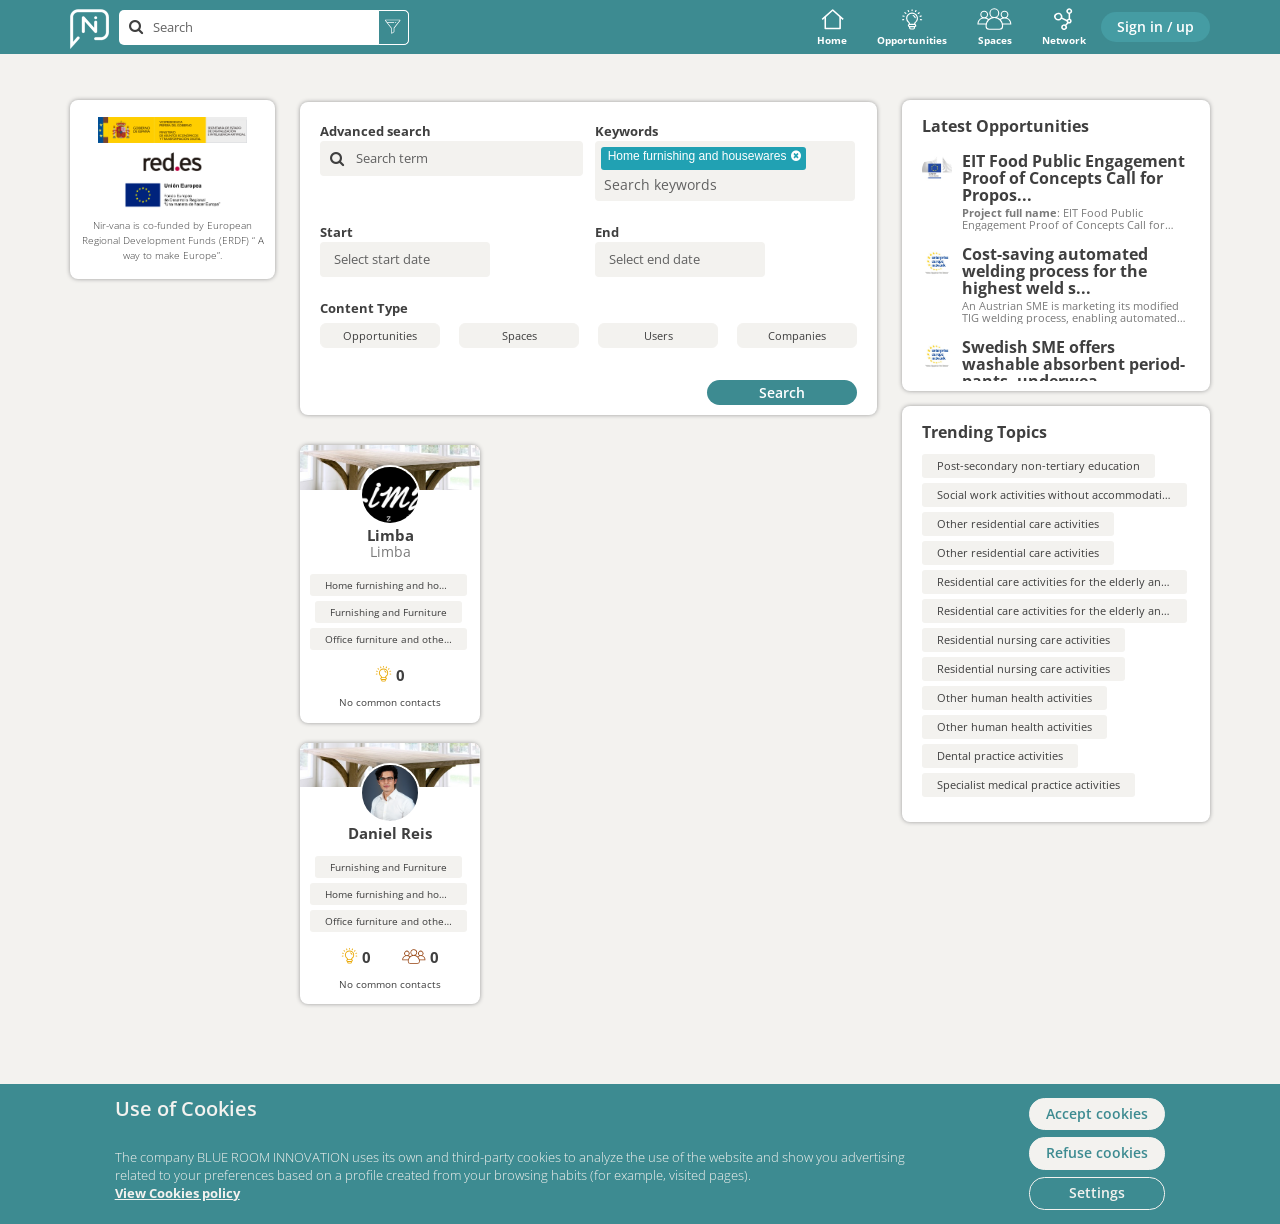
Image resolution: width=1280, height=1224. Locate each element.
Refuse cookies (1097, 1152)
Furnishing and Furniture (388, 612)
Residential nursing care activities (1023, 639)
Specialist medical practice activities (1028, 784)
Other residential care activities (1018, 523)
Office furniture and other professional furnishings (445, 639)
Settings (1097, 1192)
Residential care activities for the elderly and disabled (1076, 581)
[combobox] (725, 171)
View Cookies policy (177, 1193)
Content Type (364, 308)
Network (1064, 27)
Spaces (994, 27)
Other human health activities (1014, 697)
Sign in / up (1155, 26)
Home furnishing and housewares (405, 585)
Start (336, 232)
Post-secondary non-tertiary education (1038, 465)
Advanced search (375, 131)
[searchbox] (692, 184)
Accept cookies (1097, 1113)
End (607, 232)
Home (832, 27)
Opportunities (912, 27)
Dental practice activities (1000, 755)
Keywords (626, 131)
